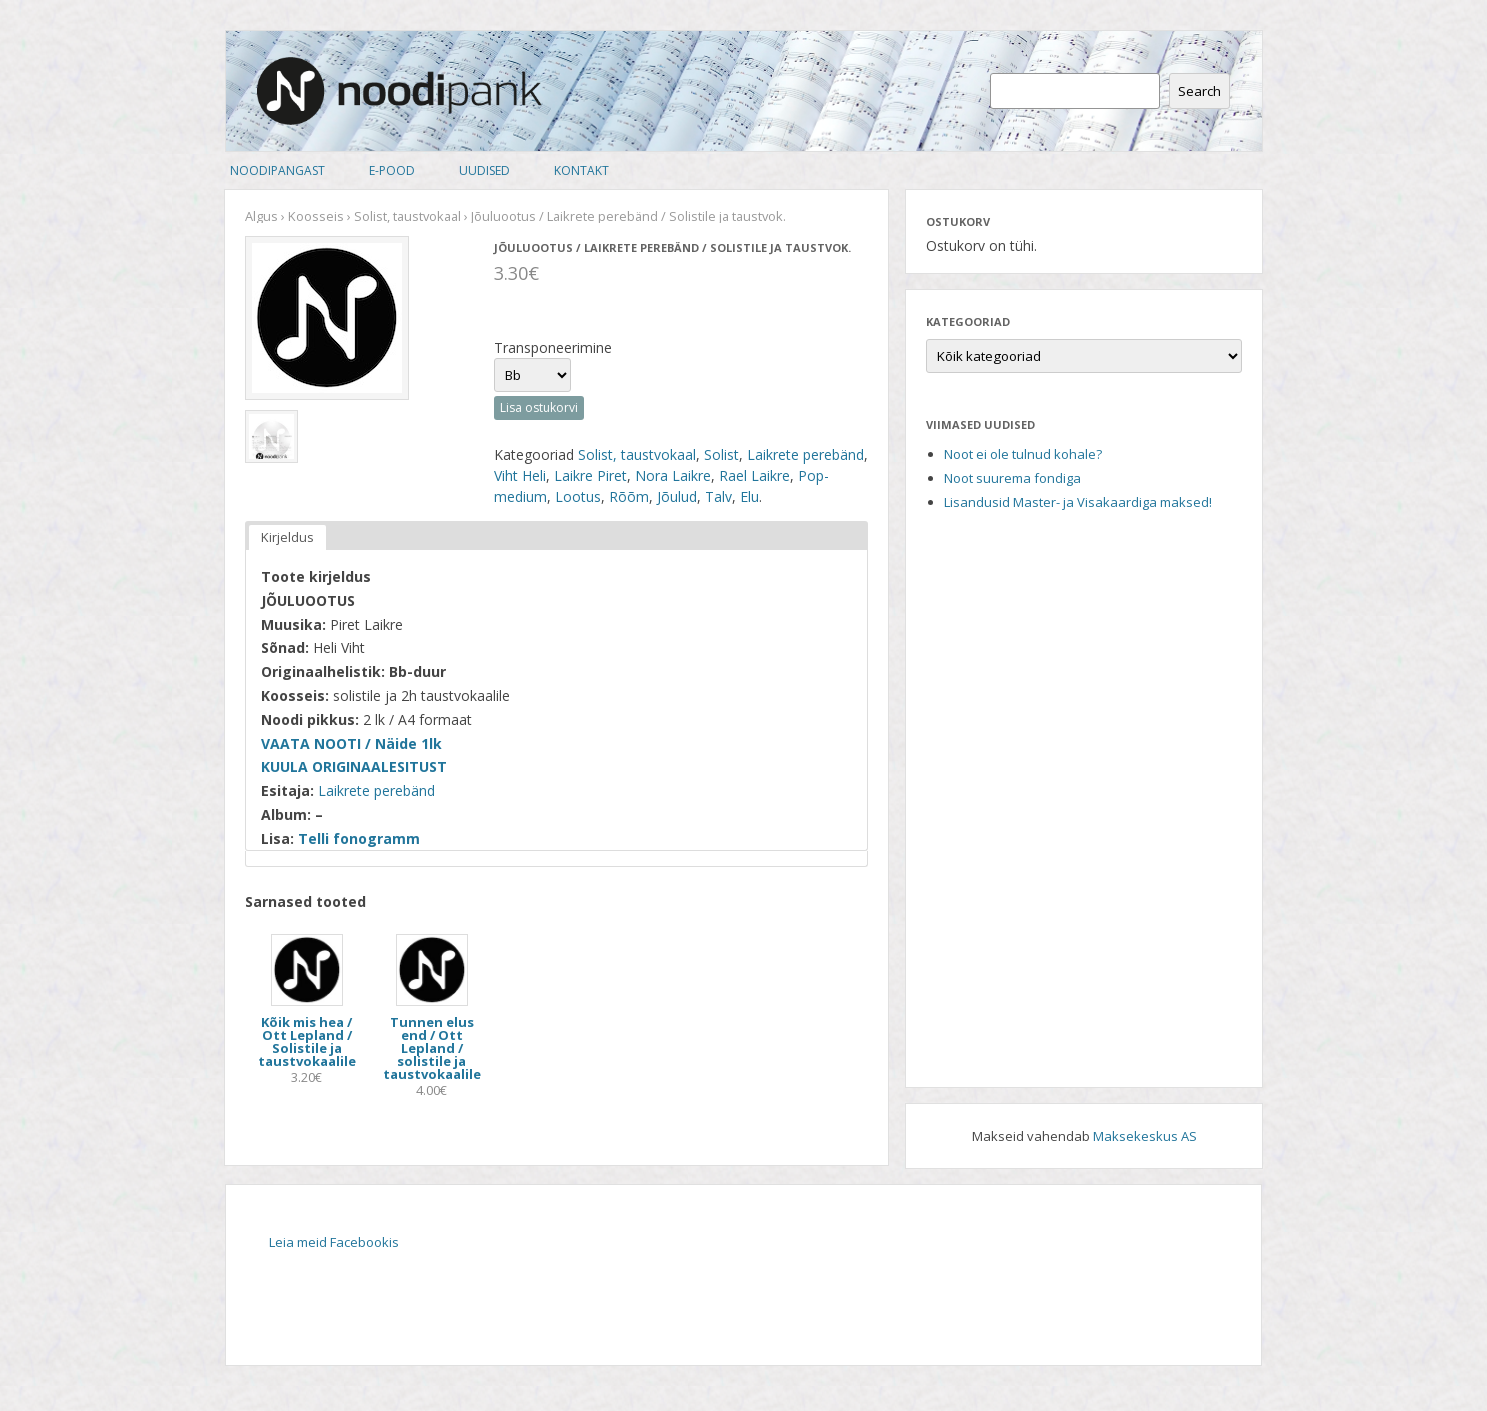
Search (1199, 91)
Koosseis (316, 216)
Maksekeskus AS (1145, 1136)
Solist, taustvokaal (407, 216)
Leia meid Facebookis (334, 1242)
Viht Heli (520, 475)
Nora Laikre (673, 475)
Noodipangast (277, 170)
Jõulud (677, 496)
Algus (261, 216)
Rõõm (629, 496)
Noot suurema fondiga (1012, 478)
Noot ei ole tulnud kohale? (1023, 454)
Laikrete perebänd (805, 454)
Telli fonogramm (359, 838)
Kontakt (581, 170)
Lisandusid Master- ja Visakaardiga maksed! (1078, 502)
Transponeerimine (553, 347)
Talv (718, 496)
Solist (721, 454)
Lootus (578, 496)
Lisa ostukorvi (539, 407)
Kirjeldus (287, 537)
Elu (749, 496)
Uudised (484, 170)
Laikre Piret (590, 475)
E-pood (392, 170)
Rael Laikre (754, 475)
